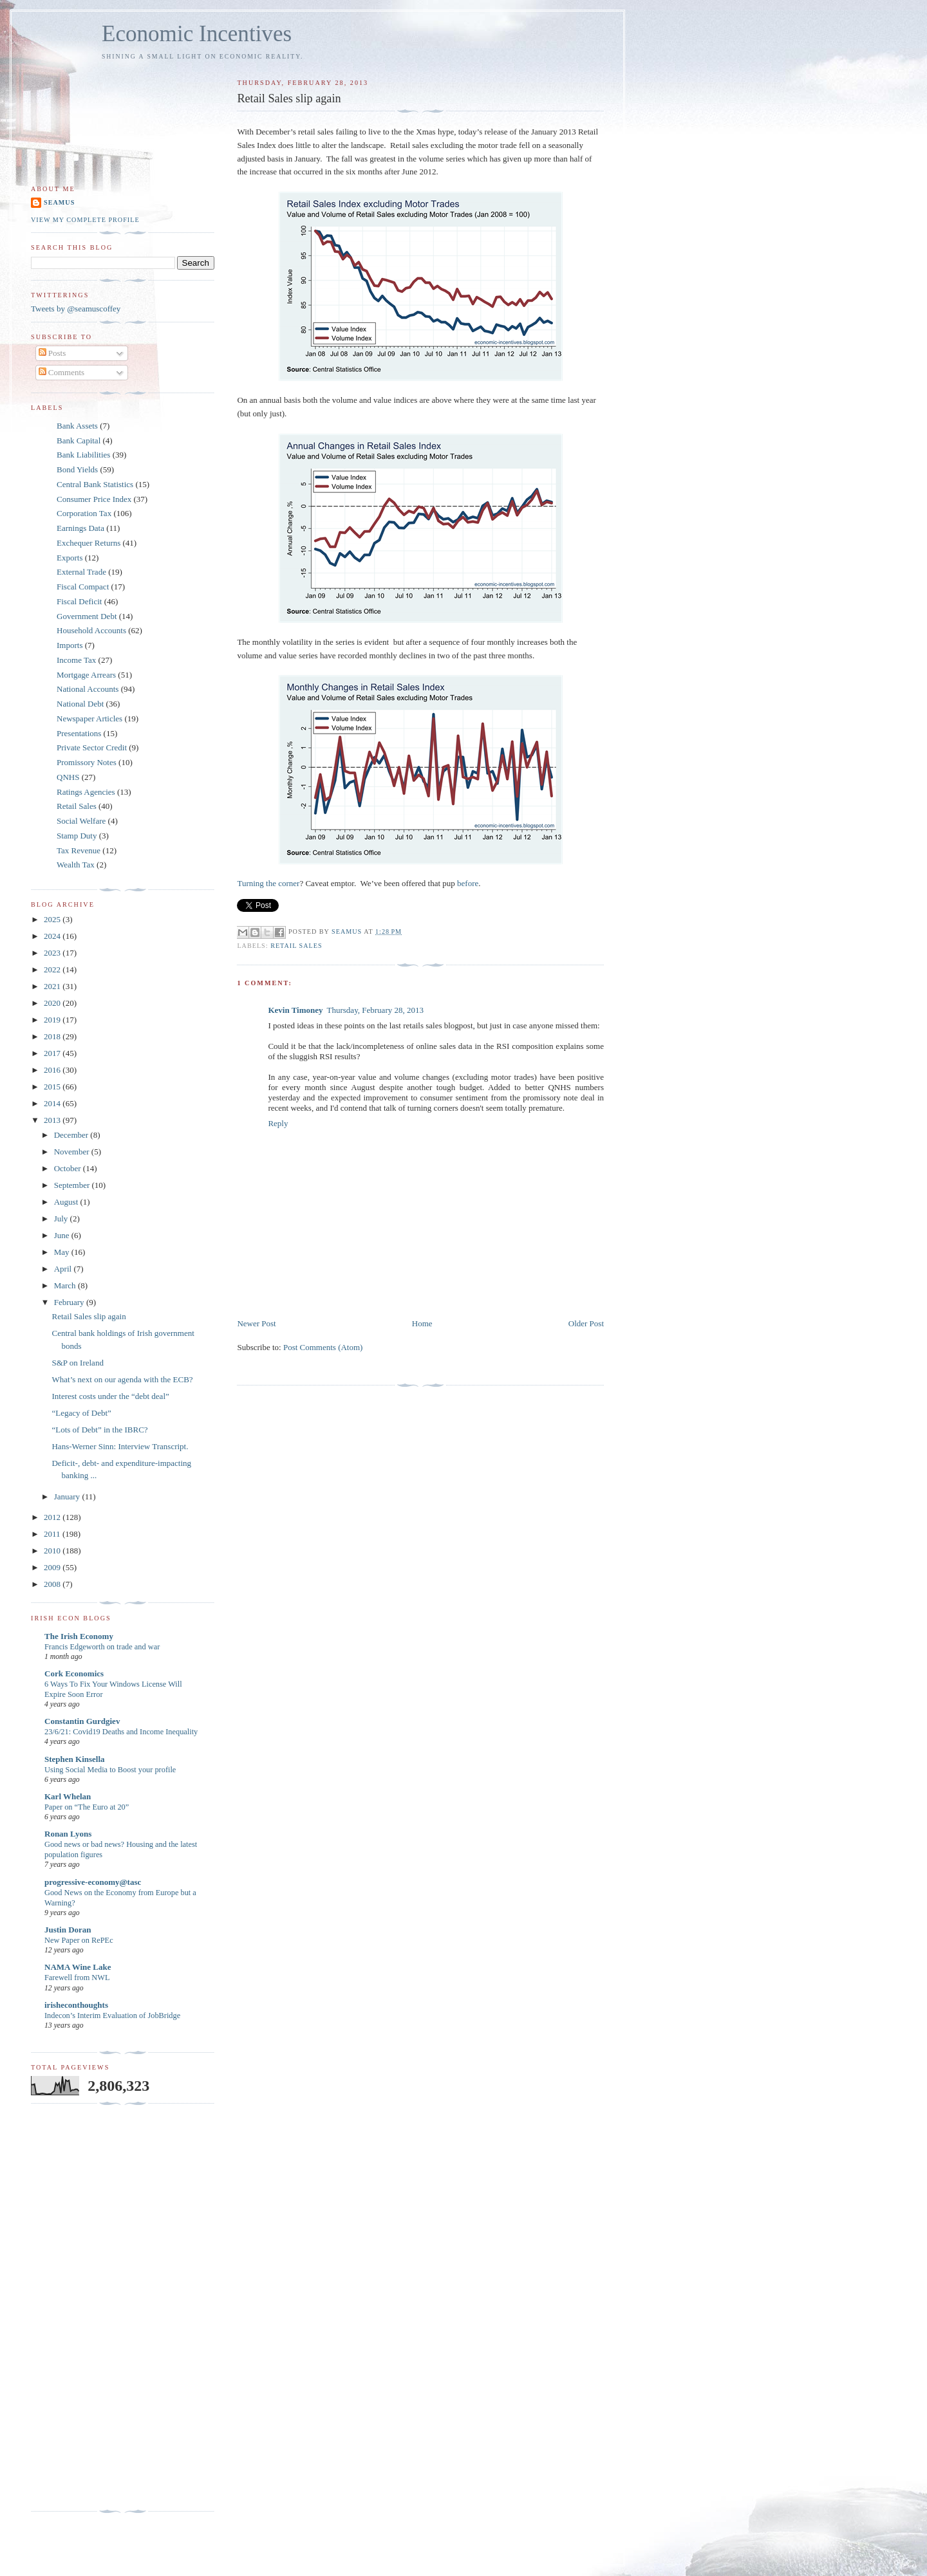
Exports (69, 557)
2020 (53, 1003)
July (62, 1218)
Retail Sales (296, 945)
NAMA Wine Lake (77, 1967)
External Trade (81, 572)
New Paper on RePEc (78, 1940)
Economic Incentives (197, 33)
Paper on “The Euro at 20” (86, 1807)
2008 (53, 1584)
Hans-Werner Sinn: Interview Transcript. (120, 1446)
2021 (53, 986)
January (68, 1496)
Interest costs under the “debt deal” (110, 1396)
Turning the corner (268, 883)
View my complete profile (85, 219)
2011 (53, 1534)
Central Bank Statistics (95, 484)
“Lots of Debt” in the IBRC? (99, 1429)
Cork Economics (74, 1673)
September (73, 1185)
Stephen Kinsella (74, 1759)
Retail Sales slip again (89, 1316)
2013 (53, 1120)
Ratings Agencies (86, 792)
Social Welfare (81, 821)
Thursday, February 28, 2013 (375, 1010)
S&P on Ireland (77, 1362)
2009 (53, 1567)
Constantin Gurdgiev (82, 1721)
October (68, 1168)
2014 (53, 1103)
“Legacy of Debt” (81, 1413)
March (66, 1285)
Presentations (79, 733)
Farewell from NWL (76, 1977)
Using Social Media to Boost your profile (110, 1769)
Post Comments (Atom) (323, 1347)
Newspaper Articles (89, 718)
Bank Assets (77, 426)
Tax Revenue (78, 850)
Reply (278, 1123)
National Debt (80, 704)
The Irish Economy (78, 1636)
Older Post (586, 1323)
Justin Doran (67, 1929)
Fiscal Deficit (79, 601)
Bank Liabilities (83, 454)
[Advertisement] (82, 2308)
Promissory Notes (87, 762)
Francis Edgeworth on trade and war (102, 1646)
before (467, 883)
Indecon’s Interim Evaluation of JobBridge (112, 2015)
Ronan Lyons (67, 1834)
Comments (62, 372)
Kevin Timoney (295, 1010)
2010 (53, 1550)
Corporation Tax (84, 513)
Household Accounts (91, 630)
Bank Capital (78, 440)
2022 (53, 969)
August (67, 1202)
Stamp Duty (77, 835)
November (72, 1151)
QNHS (68, 777)
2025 (53, 919)
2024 (53, 936)
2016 (53, 1070)
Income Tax (76, 660)
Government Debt (87, 616)
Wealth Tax (76, 864)
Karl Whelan (67, 1796)
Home (422, 1323)
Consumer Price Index (94, 499)
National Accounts (87, 689)
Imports (69, 645)
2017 (53, 1053)
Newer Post (256, 1323)
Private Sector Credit (92, 747)
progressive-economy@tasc (92, 1882)
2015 (53, 1086)
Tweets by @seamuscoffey (75, 308)
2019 (53, 1019)
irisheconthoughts (76, 2005)
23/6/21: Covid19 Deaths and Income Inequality (121, 1731)
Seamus (59, 202)
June (62, 1235)
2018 (53, 1036)
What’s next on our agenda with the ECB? (122, 1379)
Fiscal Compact (83, 586)
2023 (53, 953)
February (70, 1302)
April (64, 1269)
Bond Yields (77, 469)
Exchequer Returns (88, 543)
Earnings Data (80, 528)
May (62, 1252)
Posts (52, 353)
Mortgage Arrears (86, 675)
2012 (53, 1517)
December (72, 1135)
